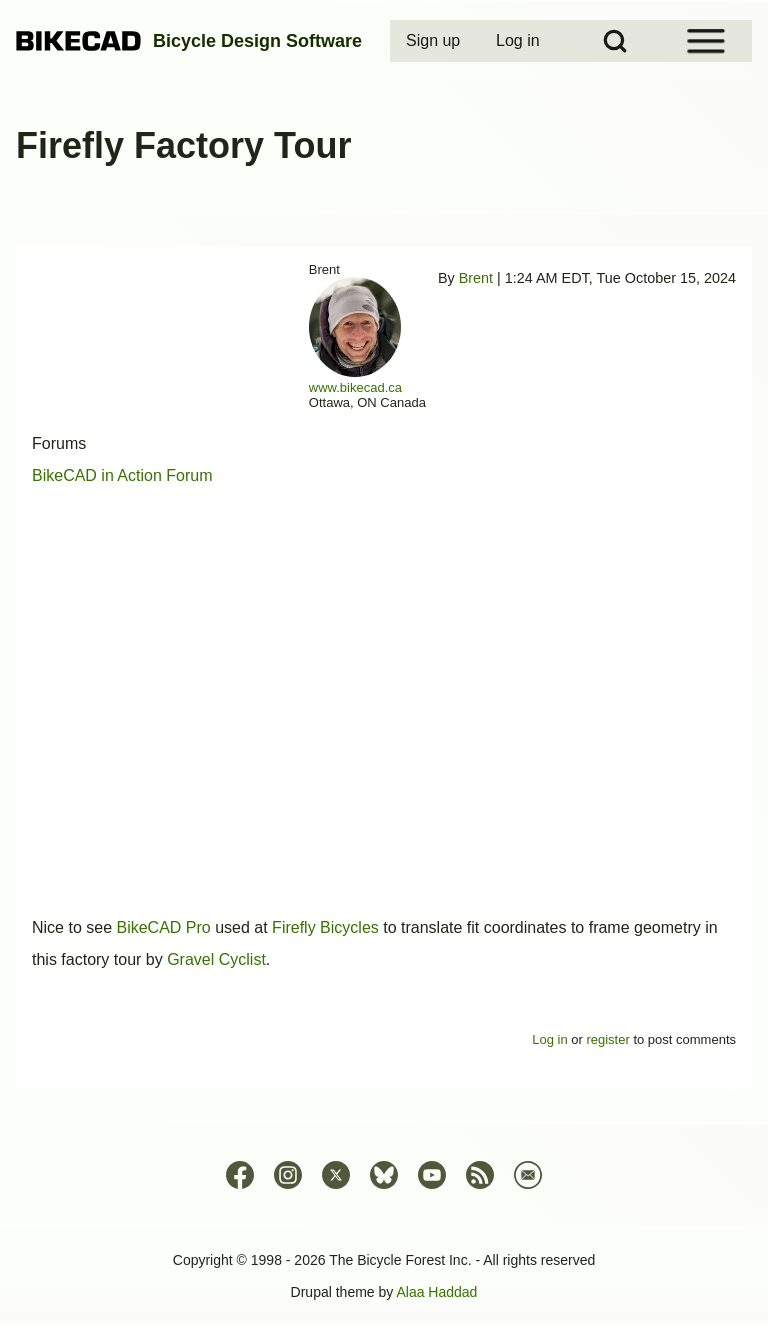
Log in (549, 1039)
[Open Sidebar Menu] (706, 41)
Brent (476, 278)
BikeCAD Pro (163, 927)
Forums (59, 443)
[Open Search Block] (615, 41)
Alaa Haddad (436, 1292)
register (607, 1039)
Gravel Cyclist (216, 959)
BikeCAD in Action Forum (122, 475)
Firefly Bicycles (325, 927)
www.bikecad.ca (355, 387)
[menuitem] (435, 41)
